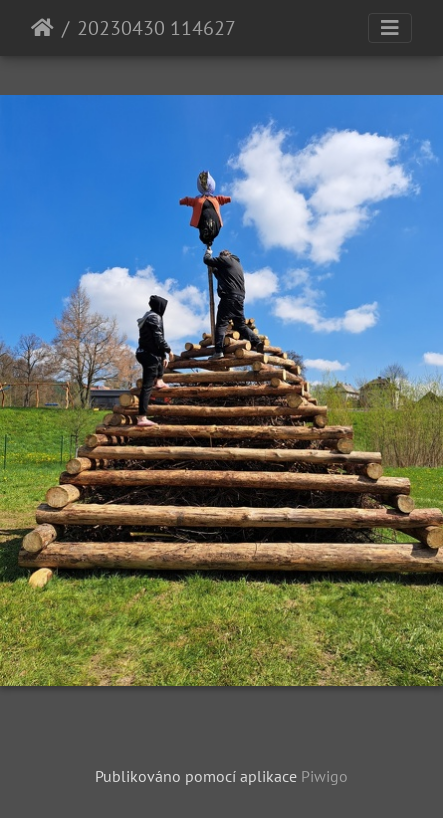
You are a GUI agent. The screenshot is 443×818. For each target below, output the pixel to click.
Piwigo (324, 776)
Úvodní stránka (42, 28)
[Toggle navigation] (390, 28)
